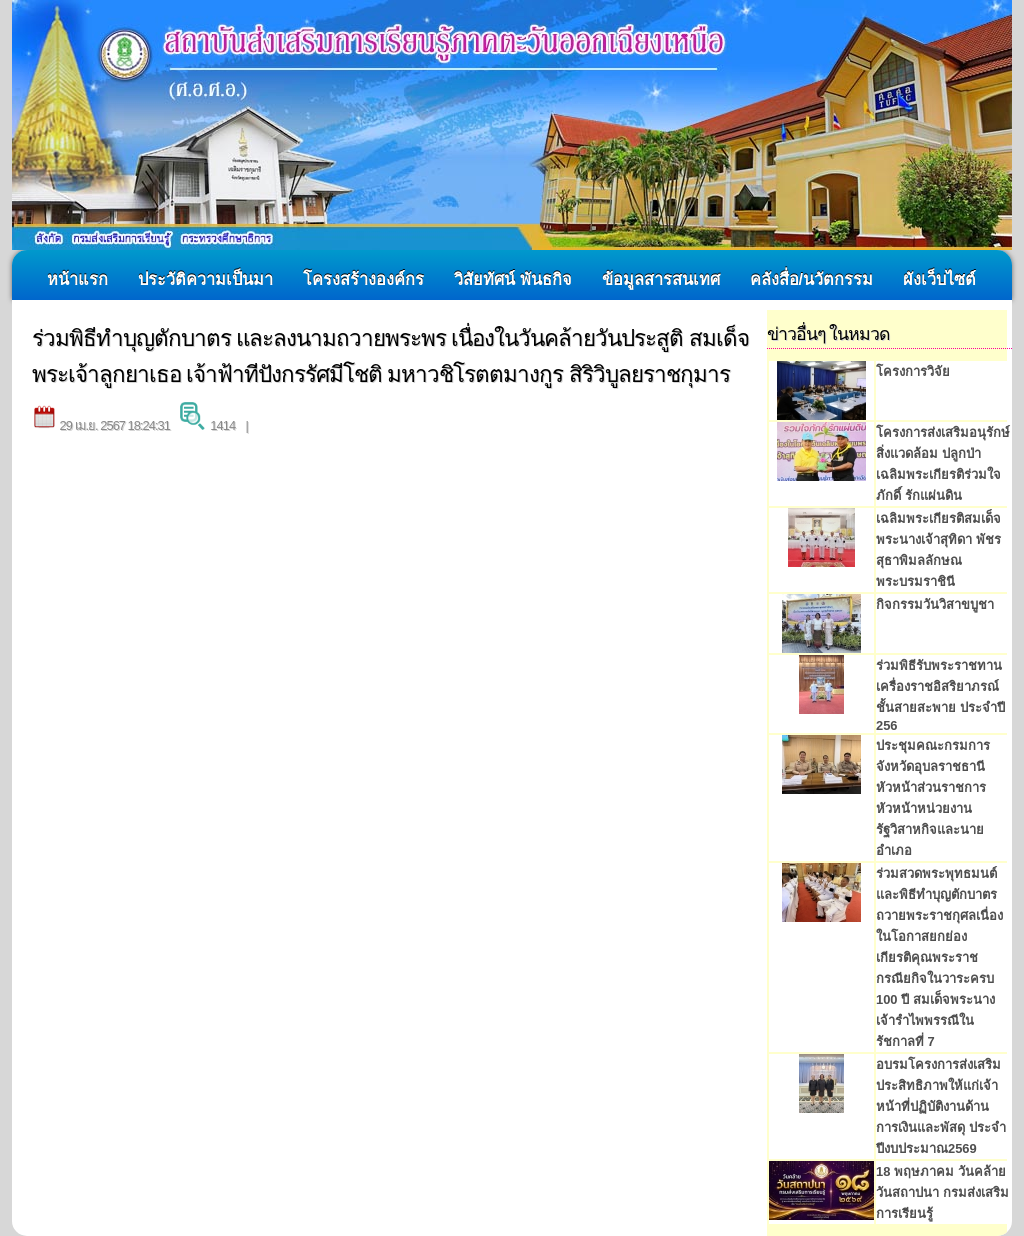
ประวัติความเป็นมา (205, 279)
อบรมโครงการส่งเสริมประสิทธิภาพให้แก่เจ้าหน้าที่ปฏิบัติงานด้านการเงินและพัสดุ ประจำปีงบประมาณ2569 (941, 1106)
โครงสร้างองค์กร (363, 279)
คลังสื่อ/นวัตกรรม (812, 279)
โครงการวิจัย (913, 371)
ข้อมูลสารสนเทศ (661, 279)
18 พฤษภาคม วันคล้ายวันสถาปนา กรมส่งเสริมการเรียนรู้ (942, 1192)
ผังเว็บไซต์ (939, 279)
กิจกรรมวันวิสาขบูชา (935, 604)
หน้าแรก (77, 279)
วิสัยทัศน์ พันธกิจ (513, 279)
